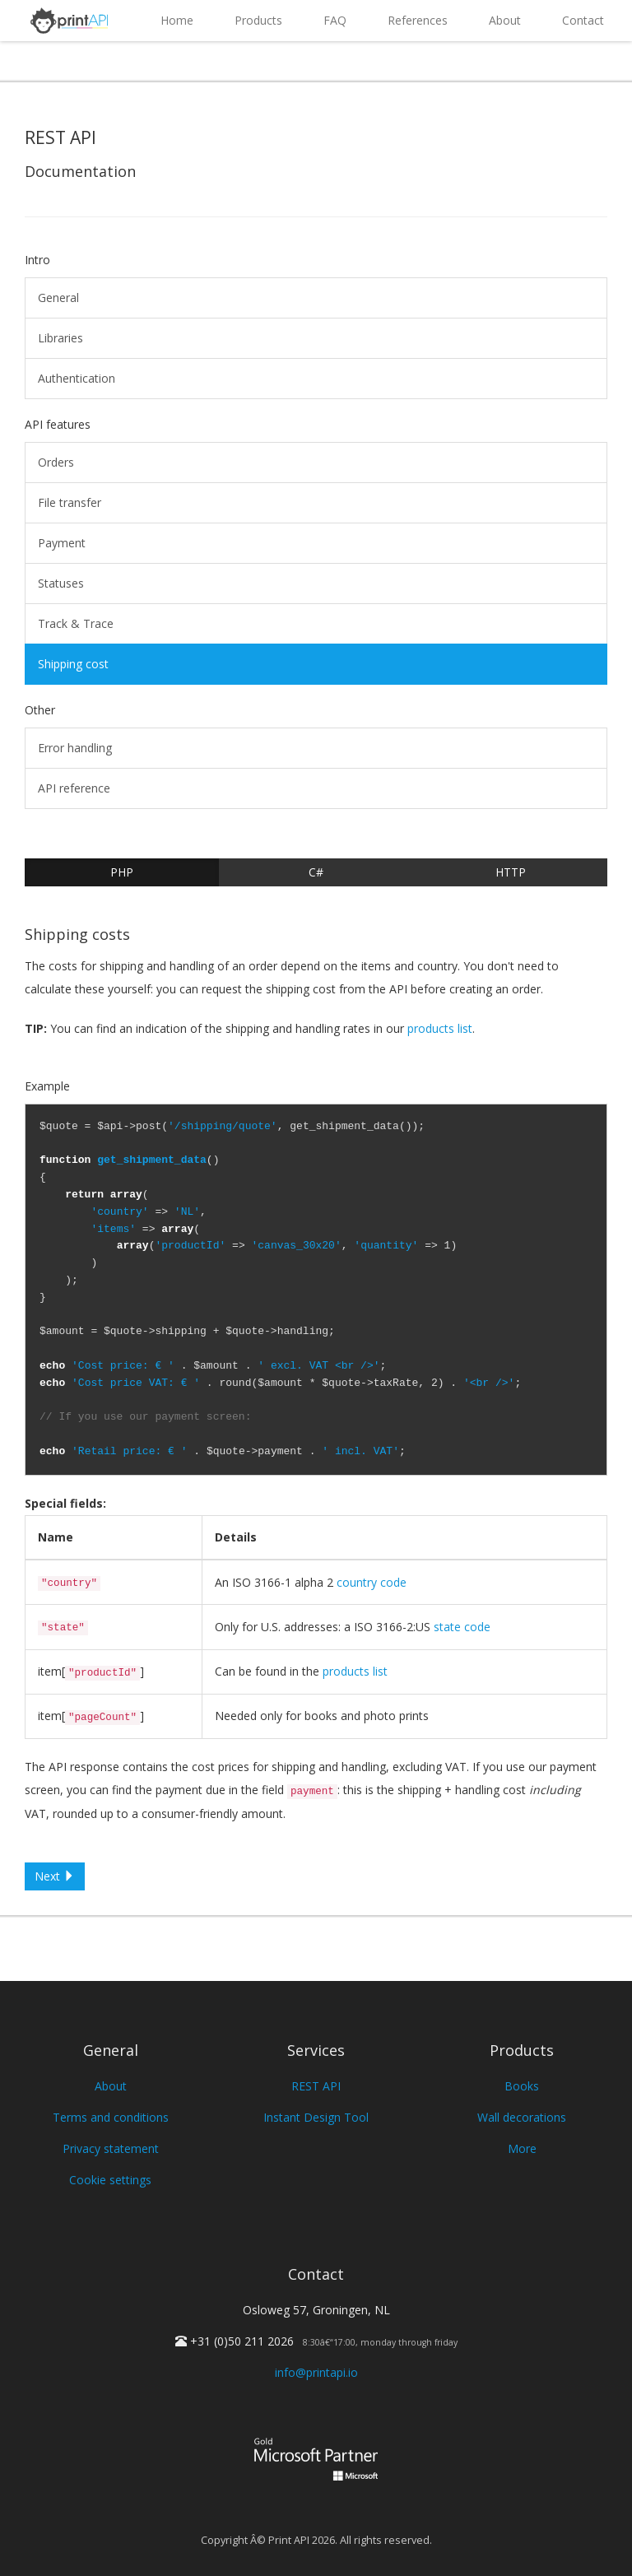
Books (521, 2086)
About (505, 20)
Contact (583, 20)
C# (316, 872)
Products (258, 20)
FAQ (334, 20)
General (58, 297)
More (522, 2148)
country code (372, 1582)
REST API (316, 2086)
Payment (62, 543)
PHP (121, 872)
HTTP (510, 872)
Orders (56, 462)
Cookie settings (110, 2180)
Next (55, 1876)
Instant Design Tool (316, 2117)
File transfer (69, 502)
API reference (74, 788)
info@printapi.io (316, 2372)
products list (439, 1028)
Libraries (60, 338)
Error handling (75, 748)
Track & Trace (76, 623)
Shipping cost (73, 664)
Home (176, 20)
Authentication (76, 378)
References (418, 20)
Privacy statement (111, 2148)
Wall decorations (521, 2117)
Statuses (61, 583)
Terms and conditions (111, 2117)
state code (462, 1626)
